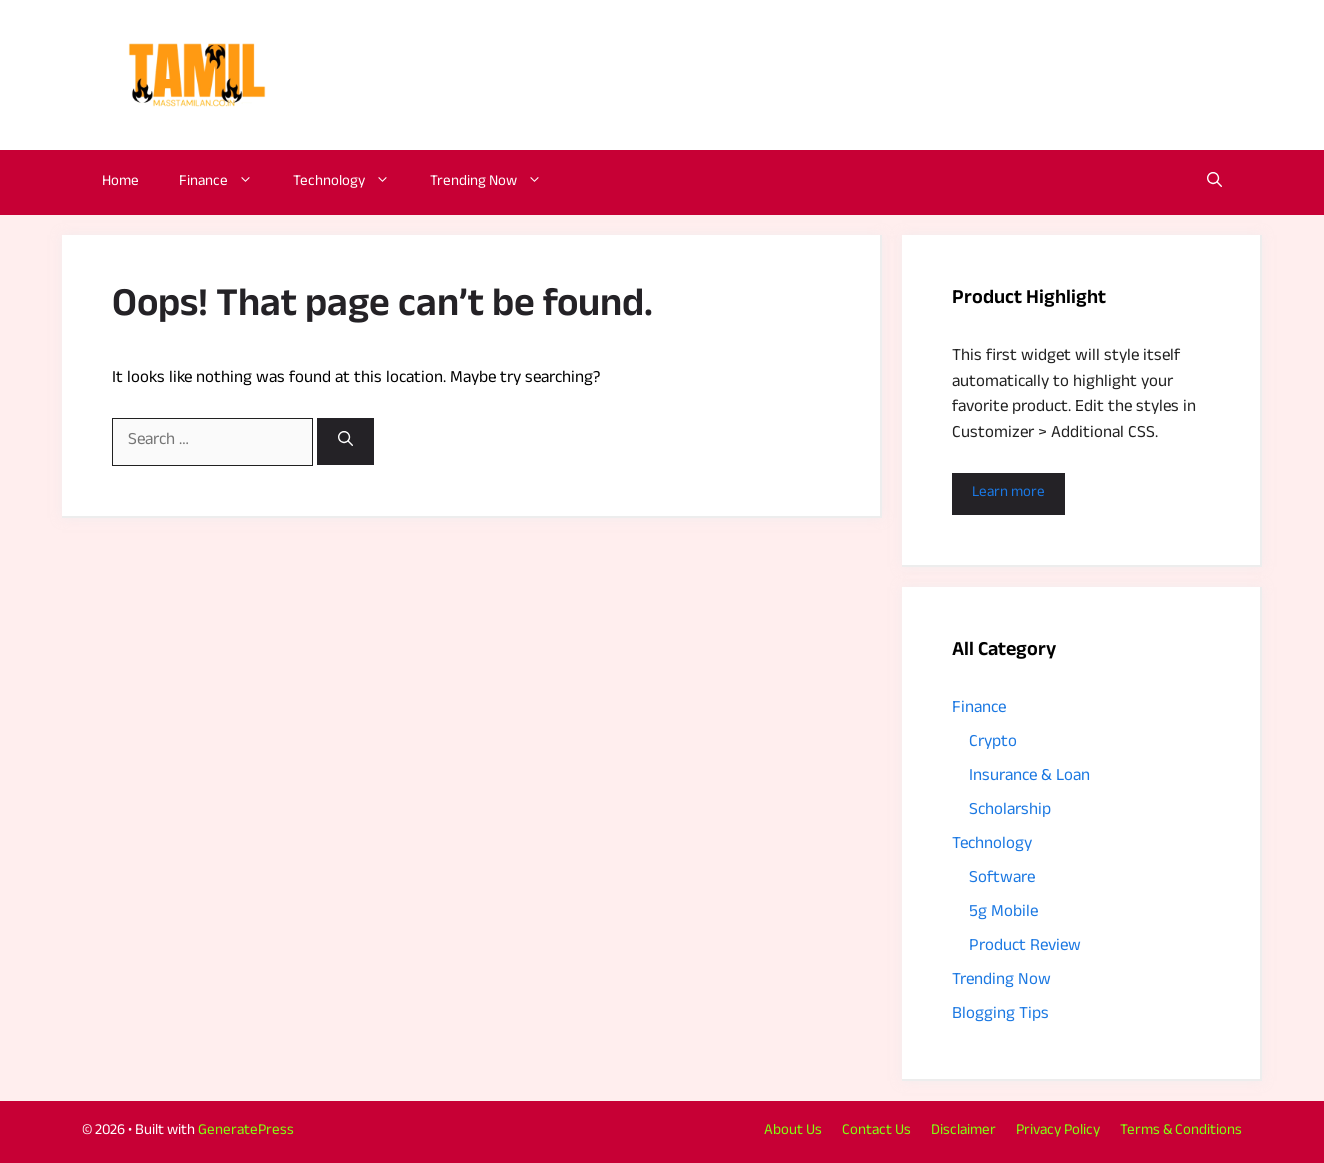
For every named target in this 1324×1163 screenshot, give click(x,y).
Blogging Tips (1000, 1015)
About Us (793, 1131)
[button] (1214, 182)
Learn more (1008, 493)
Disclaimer (963, 1131)
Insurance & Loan (1029, 777)
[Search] (345, 441)
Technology (351, 182)
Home (120, 182)
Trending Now (496, 182)
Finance (226, 182)
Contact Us (876, 1131)
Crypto (993, 743)
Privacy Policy (1058, 1131)
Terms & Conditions (1181, 1131)
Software (1002, 879)
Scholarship (1010, 811)
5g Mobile (1003, 913)
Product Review (1025, 947)
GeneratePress (246, 1131)
